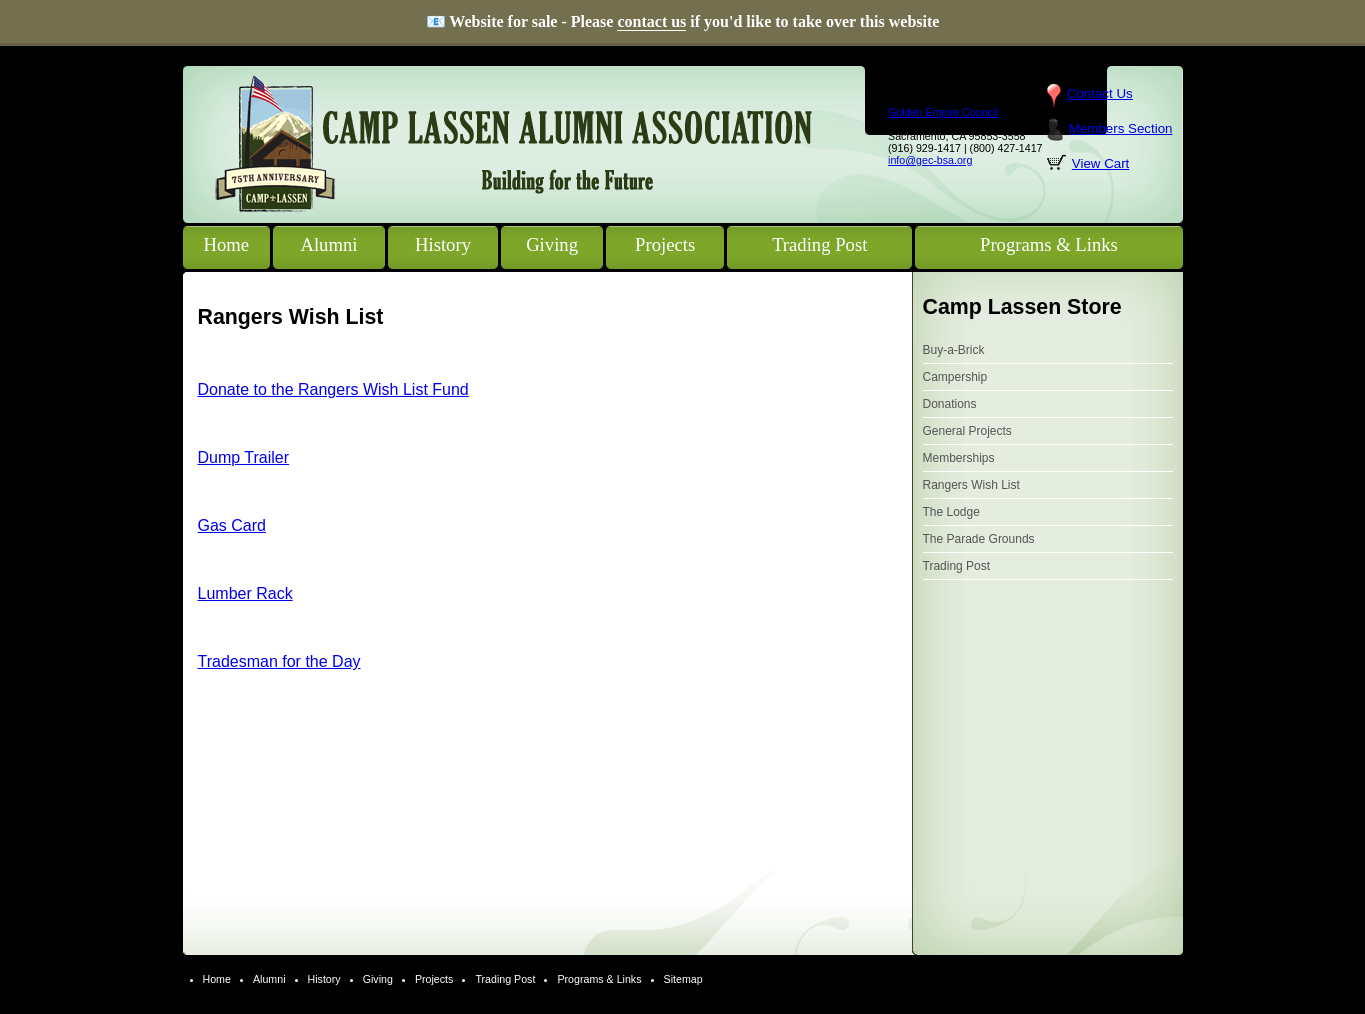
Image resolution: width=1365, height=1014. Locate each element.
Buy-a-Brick (954, 350)
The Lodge (951, 512)
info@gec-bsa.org (930, 160)
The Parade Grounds (979, 539)
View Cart (1101, 163)
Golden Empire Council (943, 112)
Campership (955, 377)
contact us (651, 21)
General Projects (967, 431)
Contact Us (1100, 93)
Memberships (959, 458)
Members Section (1121, 128)
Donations (950, 404)
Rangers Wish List (971, 485)
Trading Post (957, 566)
